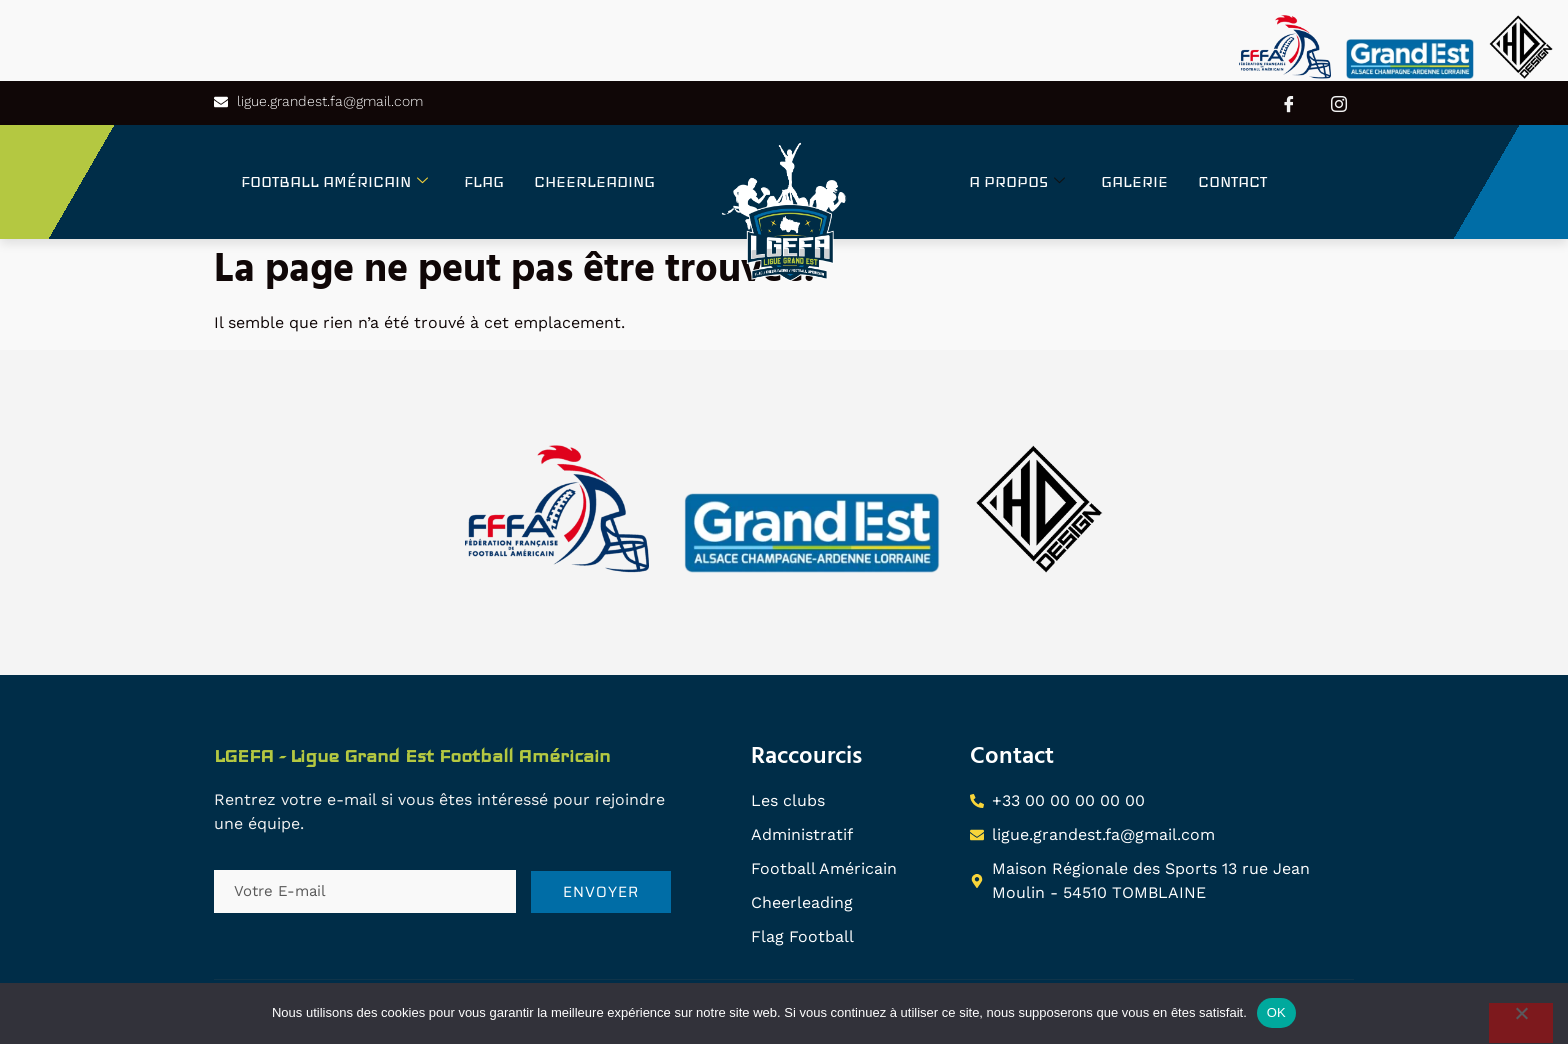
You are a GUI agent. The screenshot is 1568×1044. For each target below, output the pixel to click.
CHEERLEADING (594, 182)
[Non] (1521, 1023)
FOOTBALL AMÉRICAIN (334, 182)
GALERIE (1134, 182)
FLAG (484, 182)
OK (1276, 1012)
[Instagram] (1339, 103)
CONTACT (1232, 182)
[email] (365, 891)
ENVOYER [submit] (601, 892)
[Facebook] (1289, 103)
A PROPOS (1017, 182)
